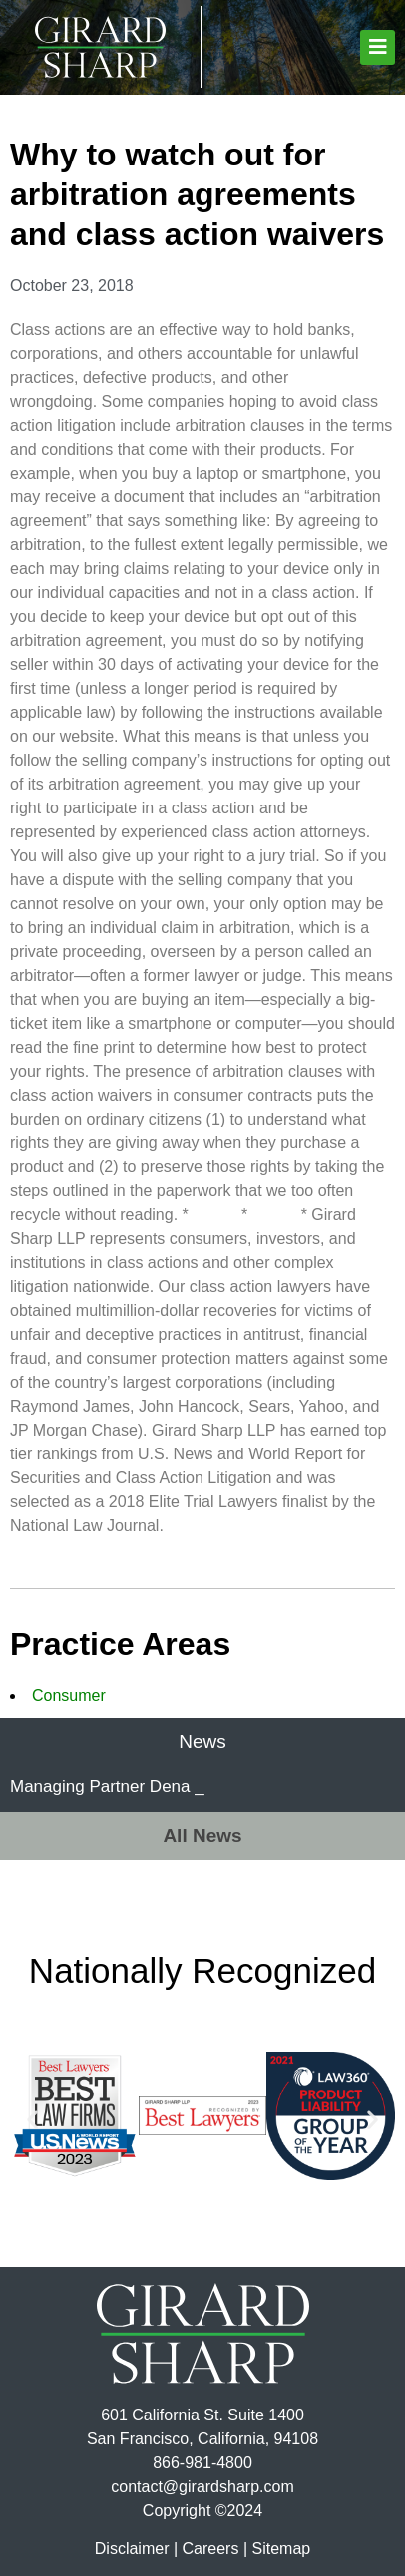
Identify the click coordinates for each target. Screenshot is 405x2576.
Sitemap (280, 2548)
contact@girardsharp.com (202, 2486)
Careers (211, 2548)
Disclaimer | (136, 2548)
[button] (377, 47)
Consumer (69, 1695)
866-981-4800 (202, 2462)
